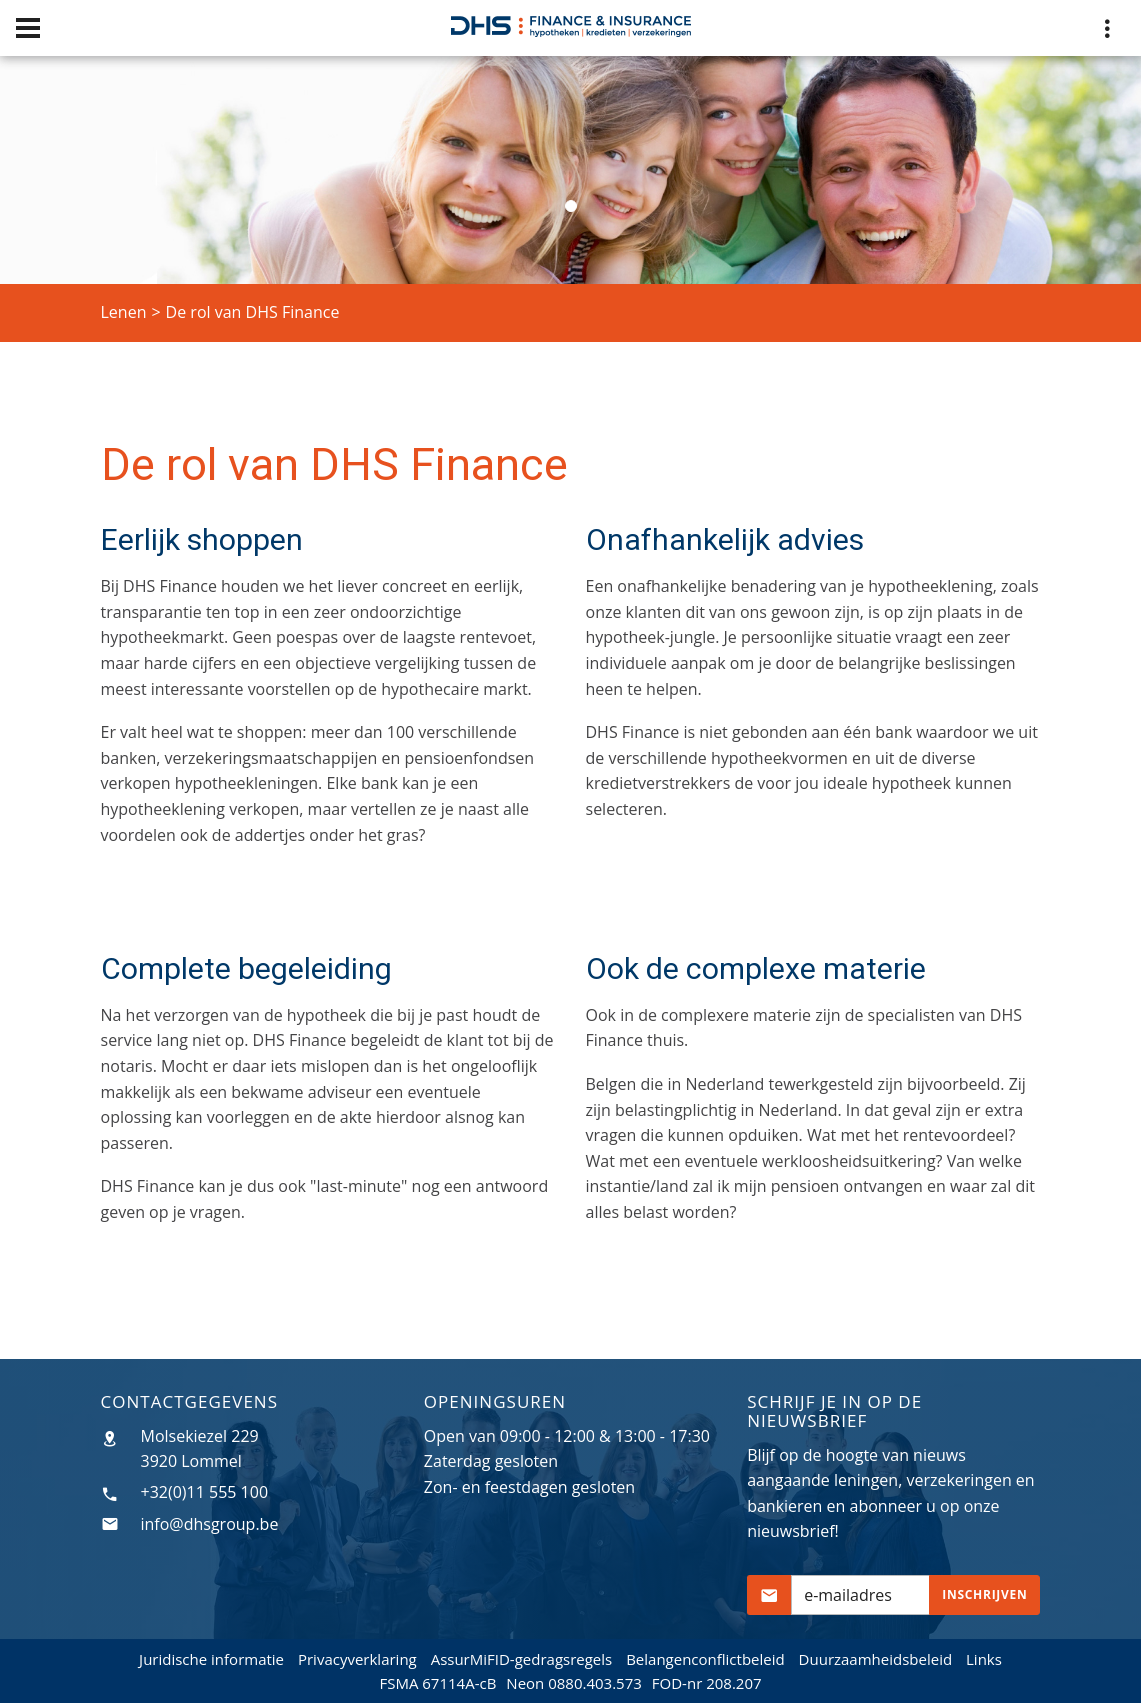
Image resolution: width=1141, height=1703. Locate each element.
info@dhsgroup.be (210, 1524)
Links (984, 1659)
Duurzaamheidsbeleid (876, 1659)
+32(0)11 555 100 (205, 1492)
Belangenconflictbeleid (705, 1659)
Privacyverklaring (357, 1659)
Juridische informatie (211, 1659)
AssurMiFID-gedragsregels (522, 1659)
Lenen (124, 312)
